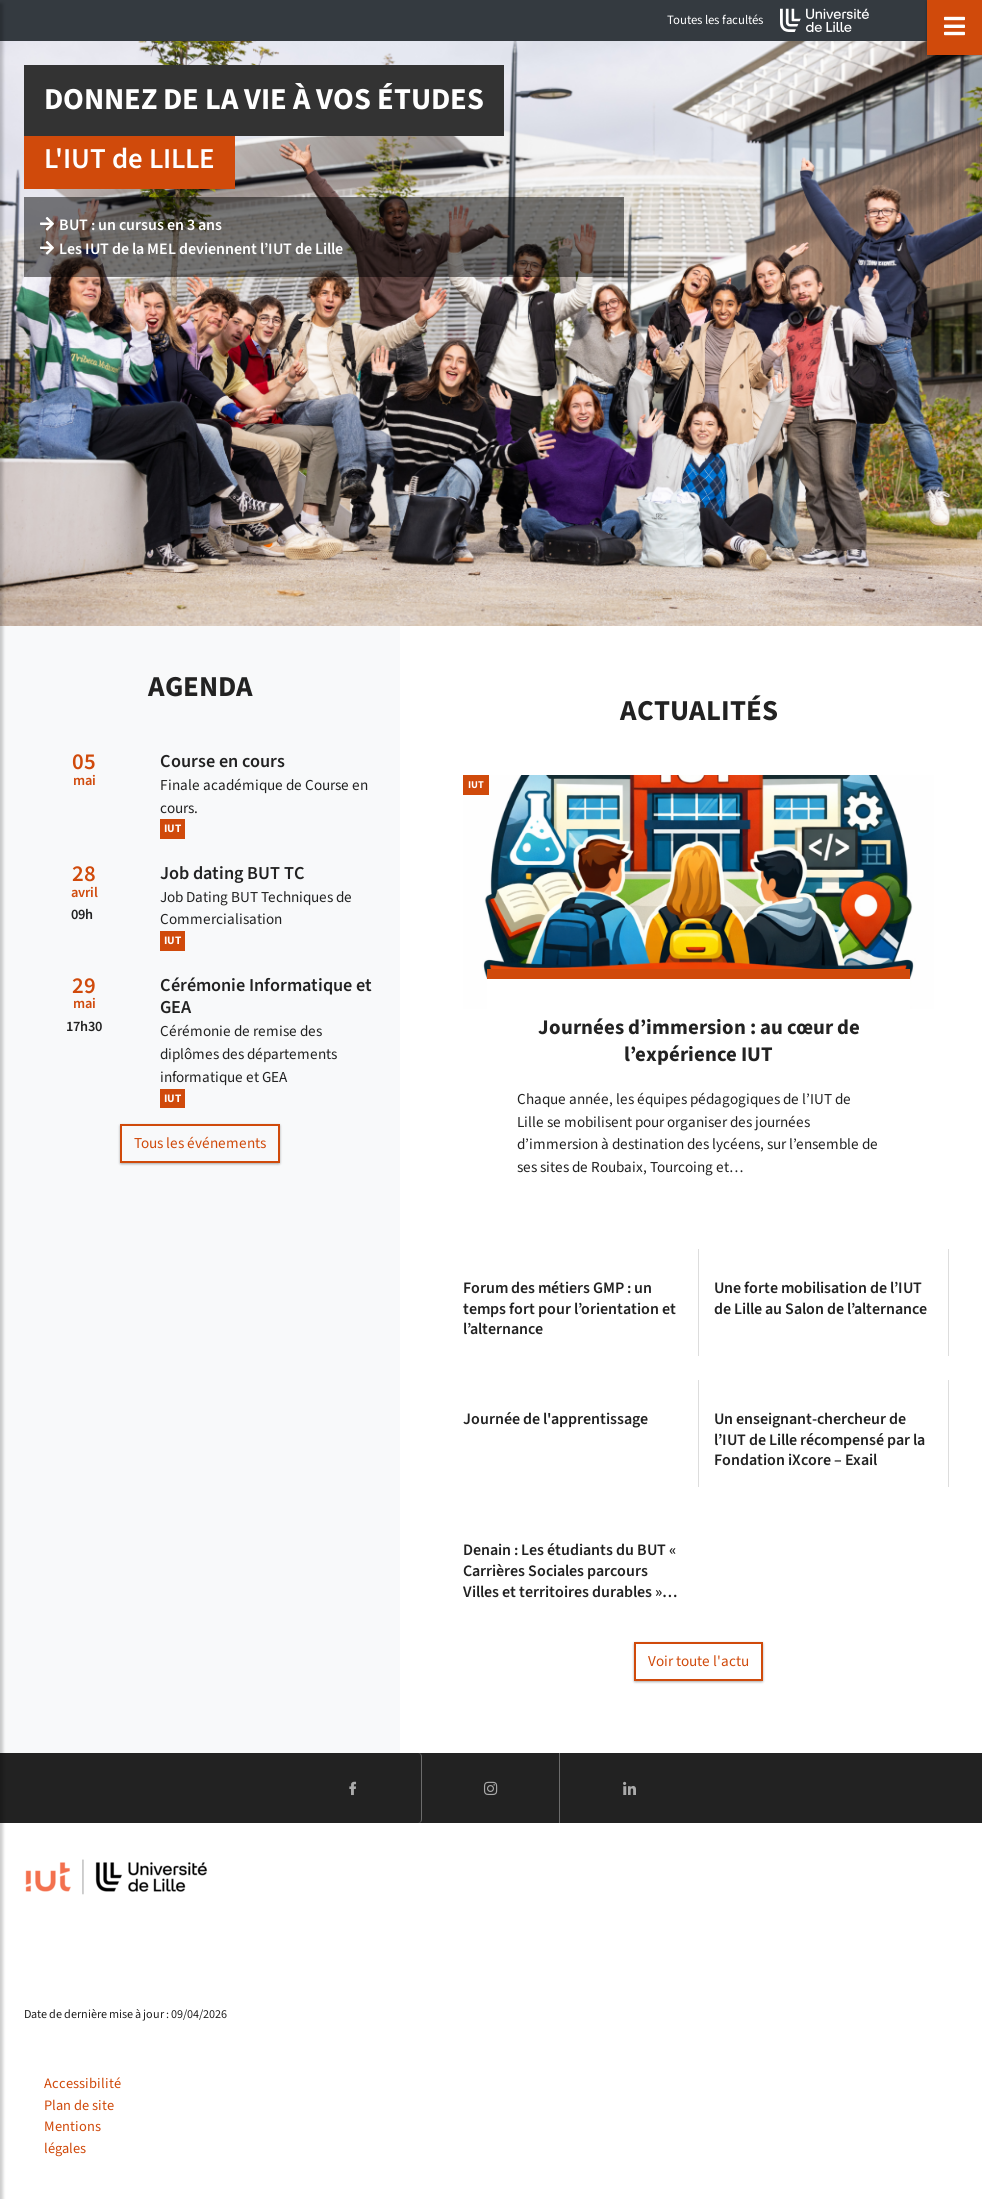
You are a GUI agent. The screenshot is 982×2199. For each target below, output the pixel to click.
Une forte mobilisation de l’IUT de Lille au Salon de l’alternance (820, 1299)
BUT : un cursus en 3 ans (131, 225)
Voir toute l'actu (698, 1661)
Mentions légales (72, 2137)
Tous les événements (200, 1143)
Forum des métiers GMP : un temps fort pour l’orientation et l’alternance (569, 1309)
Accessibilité (82, 2083)
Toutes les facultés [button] (715, 20)
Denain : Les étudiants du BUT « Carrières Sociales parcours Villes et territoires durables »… (570, 1571)
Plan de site (79, 2105)
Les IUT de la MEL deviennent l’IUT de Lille (191, 249)
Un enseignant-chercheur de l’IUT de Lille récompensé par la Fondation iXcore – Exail (819, 1440)
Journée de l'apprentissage (555, 1419)
